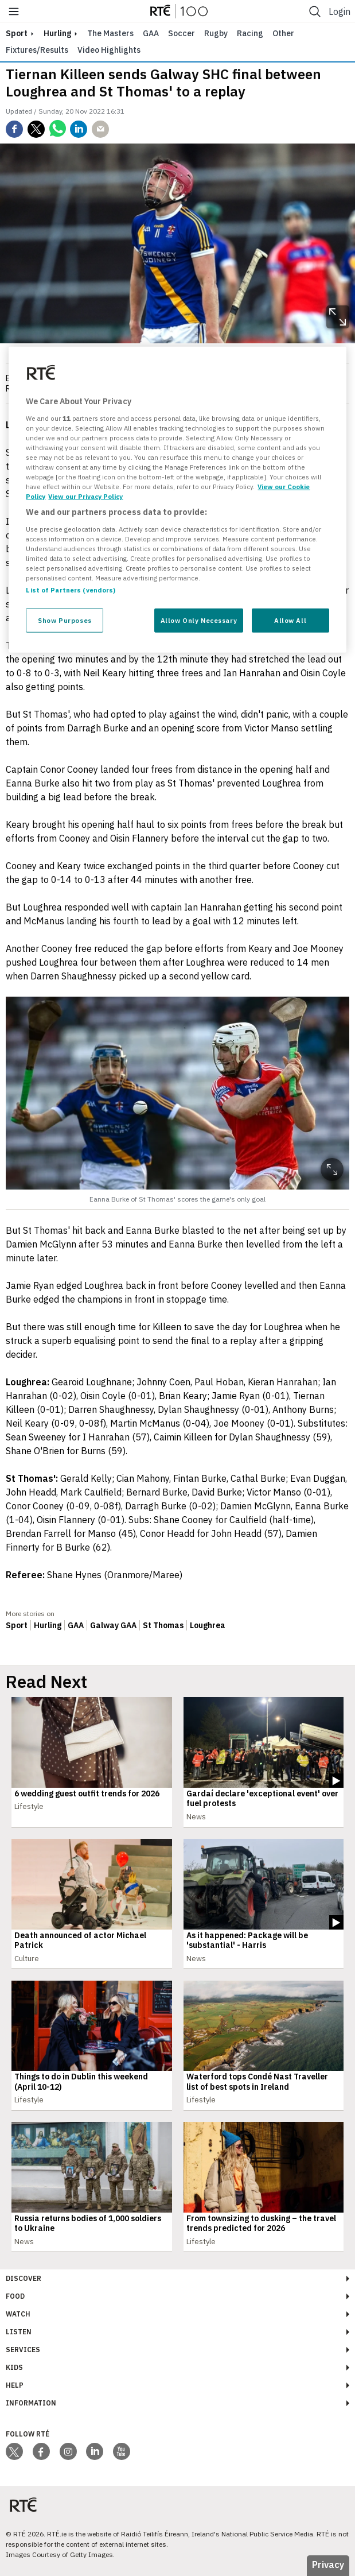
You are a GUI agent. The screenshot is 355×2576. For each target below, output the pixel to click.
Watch (18, 2314)
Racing (250, 33)
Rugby (216, 33)
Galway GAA (113, 1625)
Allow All (290, 620)
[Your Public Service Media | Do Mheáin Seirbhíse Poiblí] (23, 2505)
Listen (19, 2331)
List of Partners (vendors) (70, 590)
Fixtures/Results (37, 50)
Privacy (328, 2564)
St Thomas (163, 1625)
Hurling (57, 33)
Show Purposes (64, 620)
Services (23, 2349)
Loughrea (207, 1625)
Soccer (181, 33)
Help (15, 2385)
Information (31, 2403)
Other (283, 33)
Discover (23, 2278)
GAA (151, 33)
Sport (17, 1625)
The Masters (110, 33)
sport (17, 33)
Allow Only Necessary (199, 620)
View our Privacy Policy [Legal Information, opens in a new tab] (85, 496)
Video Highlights (109, 50)
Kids (14, 2367)
